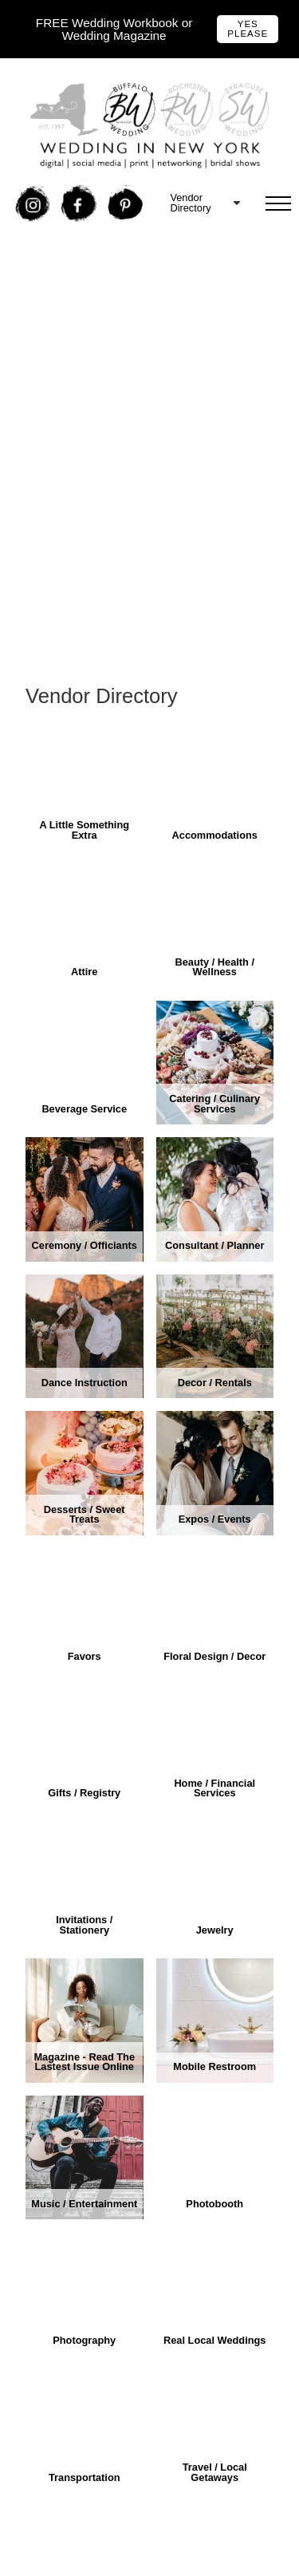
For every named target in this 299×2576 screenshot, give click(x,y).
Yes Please (247, 28)
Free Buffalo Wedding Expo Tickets (125, 268)
